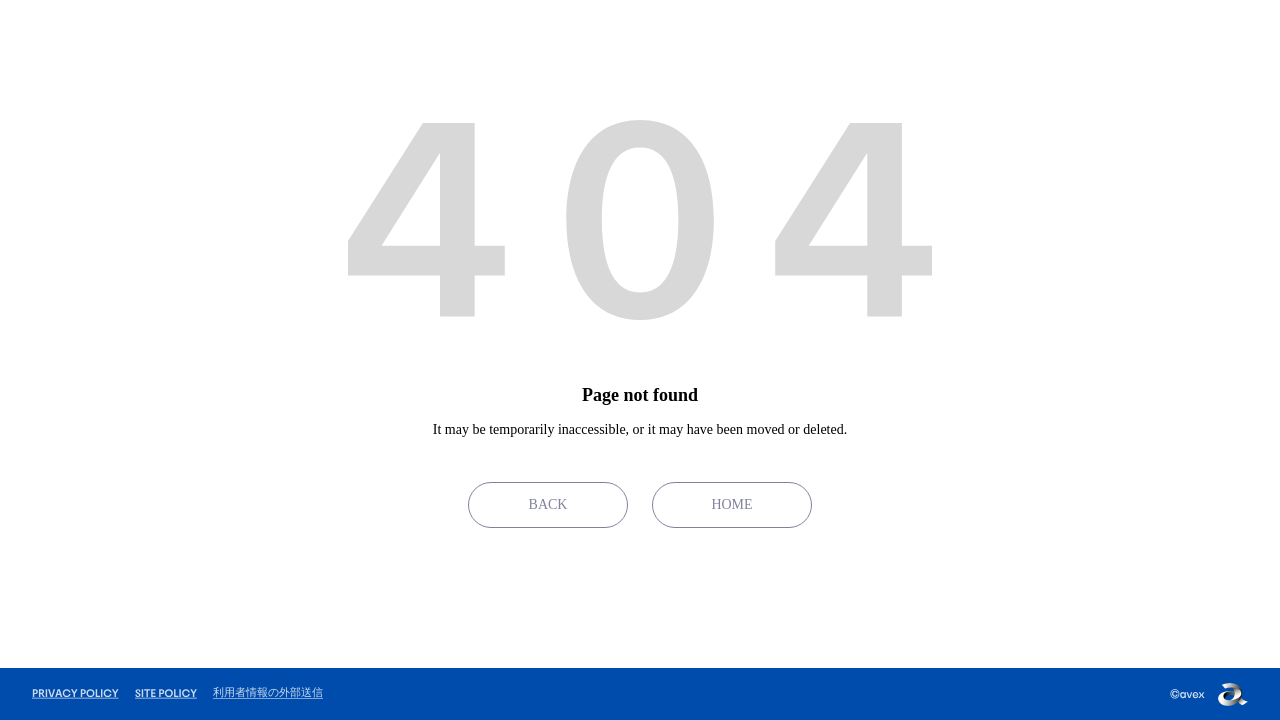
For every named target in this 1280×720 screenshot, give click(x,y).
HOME (731, 504)
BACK (548, 504)
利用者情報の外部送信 (268, 692)
